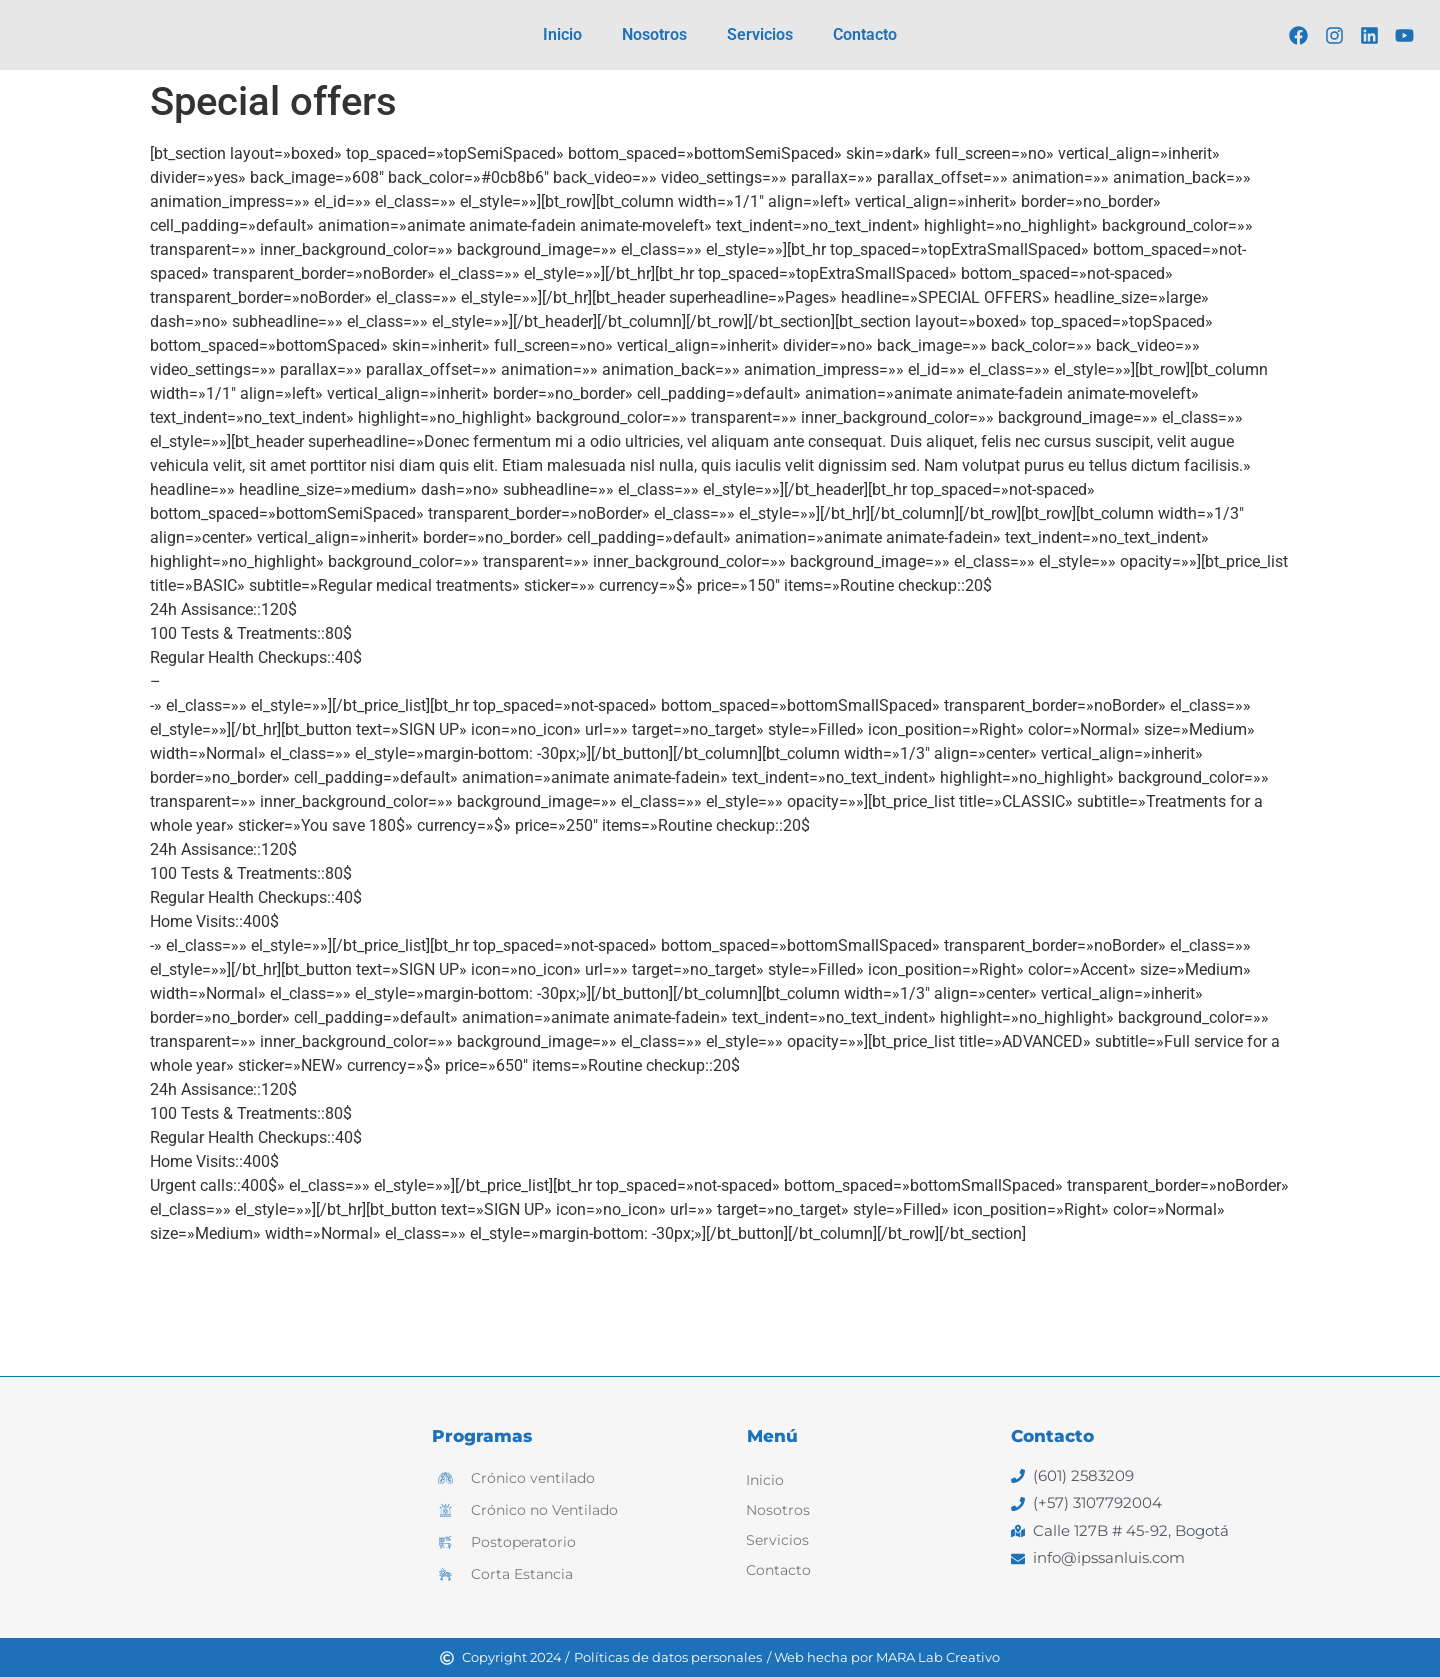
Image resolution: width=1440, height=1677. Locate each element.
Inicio (562, 34)
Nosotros (654, 34)
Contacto (865, 34)
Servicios (760, 34)
